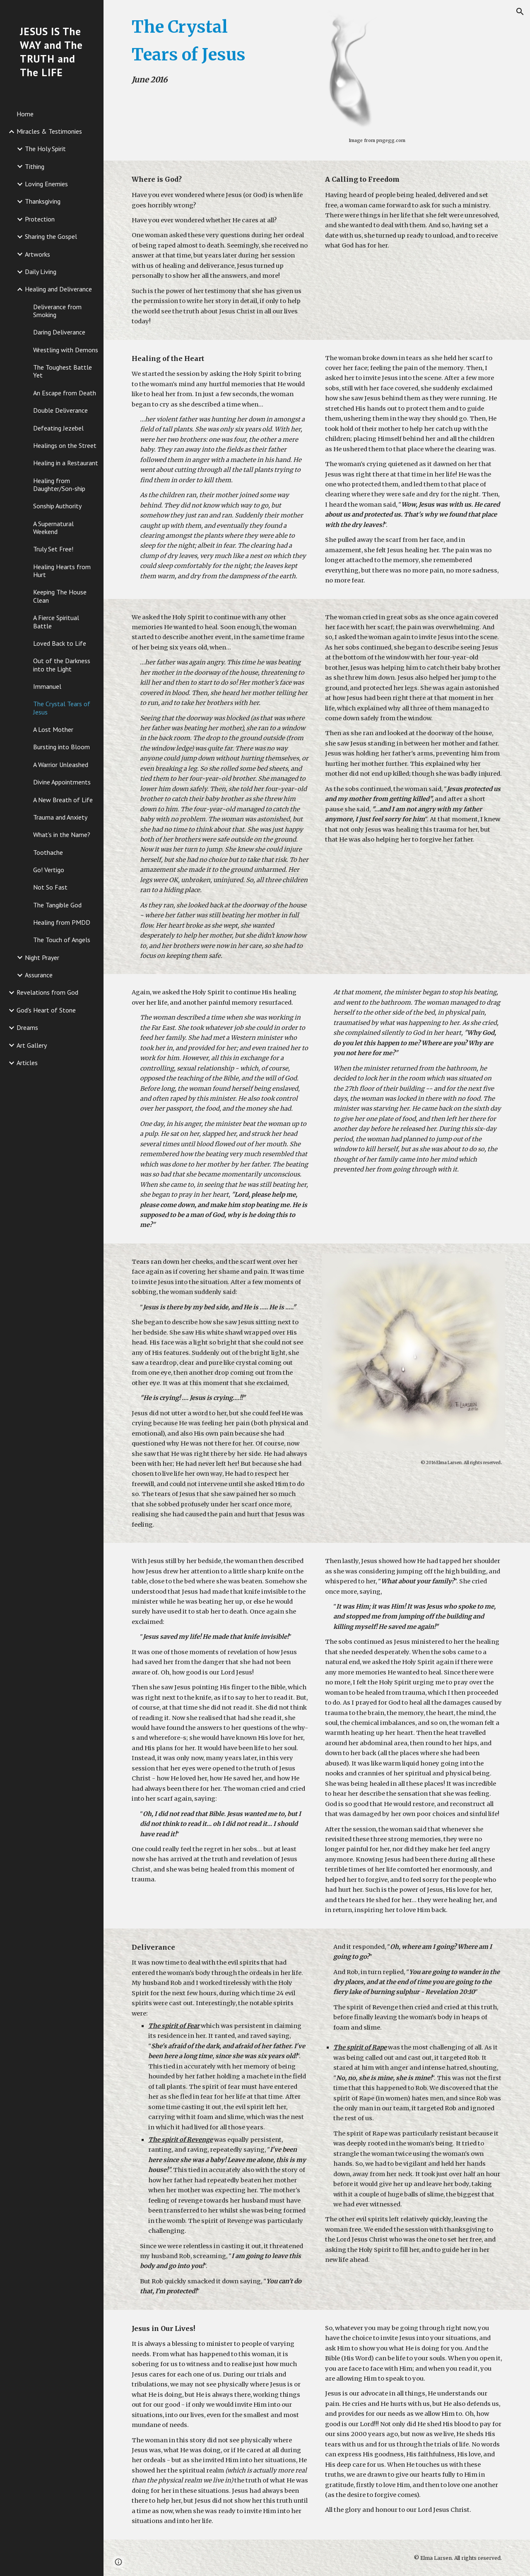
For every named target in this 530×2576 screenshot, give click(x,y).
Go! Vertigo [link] (48, 870)
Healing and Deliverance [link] (58, 289)
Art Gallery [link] (32, 1045)
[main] (204, 49)
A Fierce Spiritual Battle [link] (56, 621)
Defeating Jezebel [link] (58, 428)
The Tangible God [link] (57, 905)
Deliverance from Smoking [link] (57, 311)
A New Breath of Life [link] (63, 800)
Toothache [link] (48, 852)
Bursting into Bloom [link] (61, 747)
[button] (520, 12)
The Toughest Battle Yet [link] (62, 371)
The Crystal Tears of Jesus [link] (61, 708)
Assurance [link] (39, 975)
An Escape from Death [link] (64, 393)
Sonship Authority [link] (57, 506)
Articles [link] (27, 1062)
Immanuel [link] (47, 686)
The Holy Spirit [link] (45, 148)
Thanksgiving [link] (42, 201)
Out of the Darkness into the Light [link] (61, 665)
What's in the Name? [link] (61, 834)
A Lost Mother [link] (53, 729)
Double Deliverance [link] (60, 410)
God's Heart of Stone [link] (46, 1010)
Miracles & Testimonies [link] (49, 131)
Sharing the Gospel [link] (51, 236)
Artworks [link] (37, 254)
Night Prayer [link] (42, 957)
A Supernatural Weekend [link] (53, 528)
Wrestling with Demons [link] (65, 350)
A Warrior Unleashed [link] (60, 764)
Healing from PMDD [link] (61, 922)
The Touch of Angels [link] (61, 940)
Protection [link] (40, 219)
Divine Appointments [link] (62, 782)
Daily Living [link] (40, 271)
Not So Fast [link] (50, 887)
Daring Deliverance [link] (59, 332)
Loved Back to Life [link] (59, 643)
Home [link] (25, 114)
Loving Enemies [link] (46, 184)
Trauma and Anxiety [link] (60, 817)
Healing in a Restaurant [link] (65, 463)
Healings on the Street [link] (64, 445)
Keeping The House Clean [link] (60, 596)
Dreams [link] (27, 1027)
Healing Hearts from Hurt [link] (62, 571)
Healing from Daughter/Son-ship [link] (59, 484)
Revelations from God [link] (47, 992)
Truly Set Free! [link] (53, 549)
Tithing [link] (34, 166)
